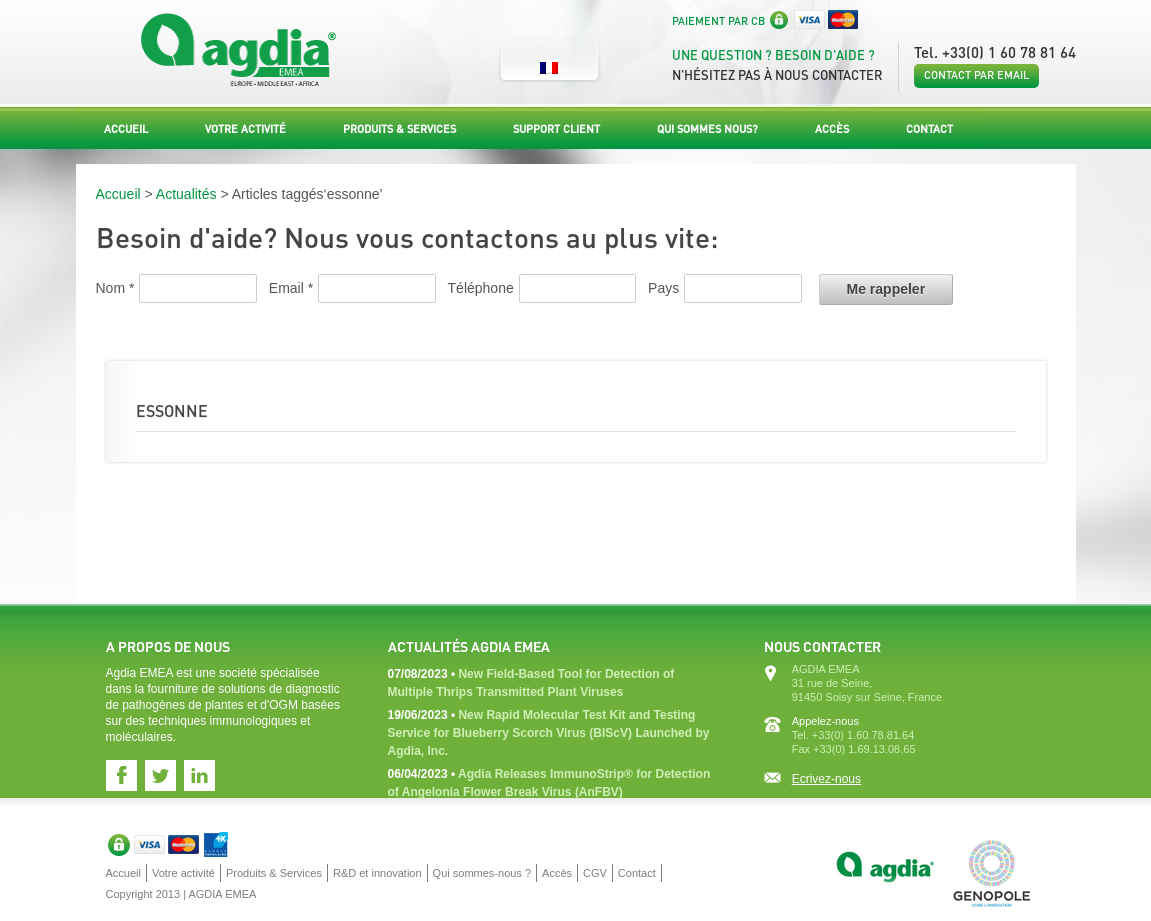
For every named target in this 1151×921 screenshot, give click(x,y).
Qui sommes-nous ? (482, 873)
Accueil (126, 129)
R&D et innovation (377, 873)
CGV (595, 873)
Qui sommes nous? (707, 129)
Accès (832, 129)
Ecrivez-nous (826, 779)
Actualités (186, 194)
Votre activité (245, 129)
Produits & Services (399, 129)
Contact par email (976, 75)
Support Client (556, 129)
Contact (929, 129)
